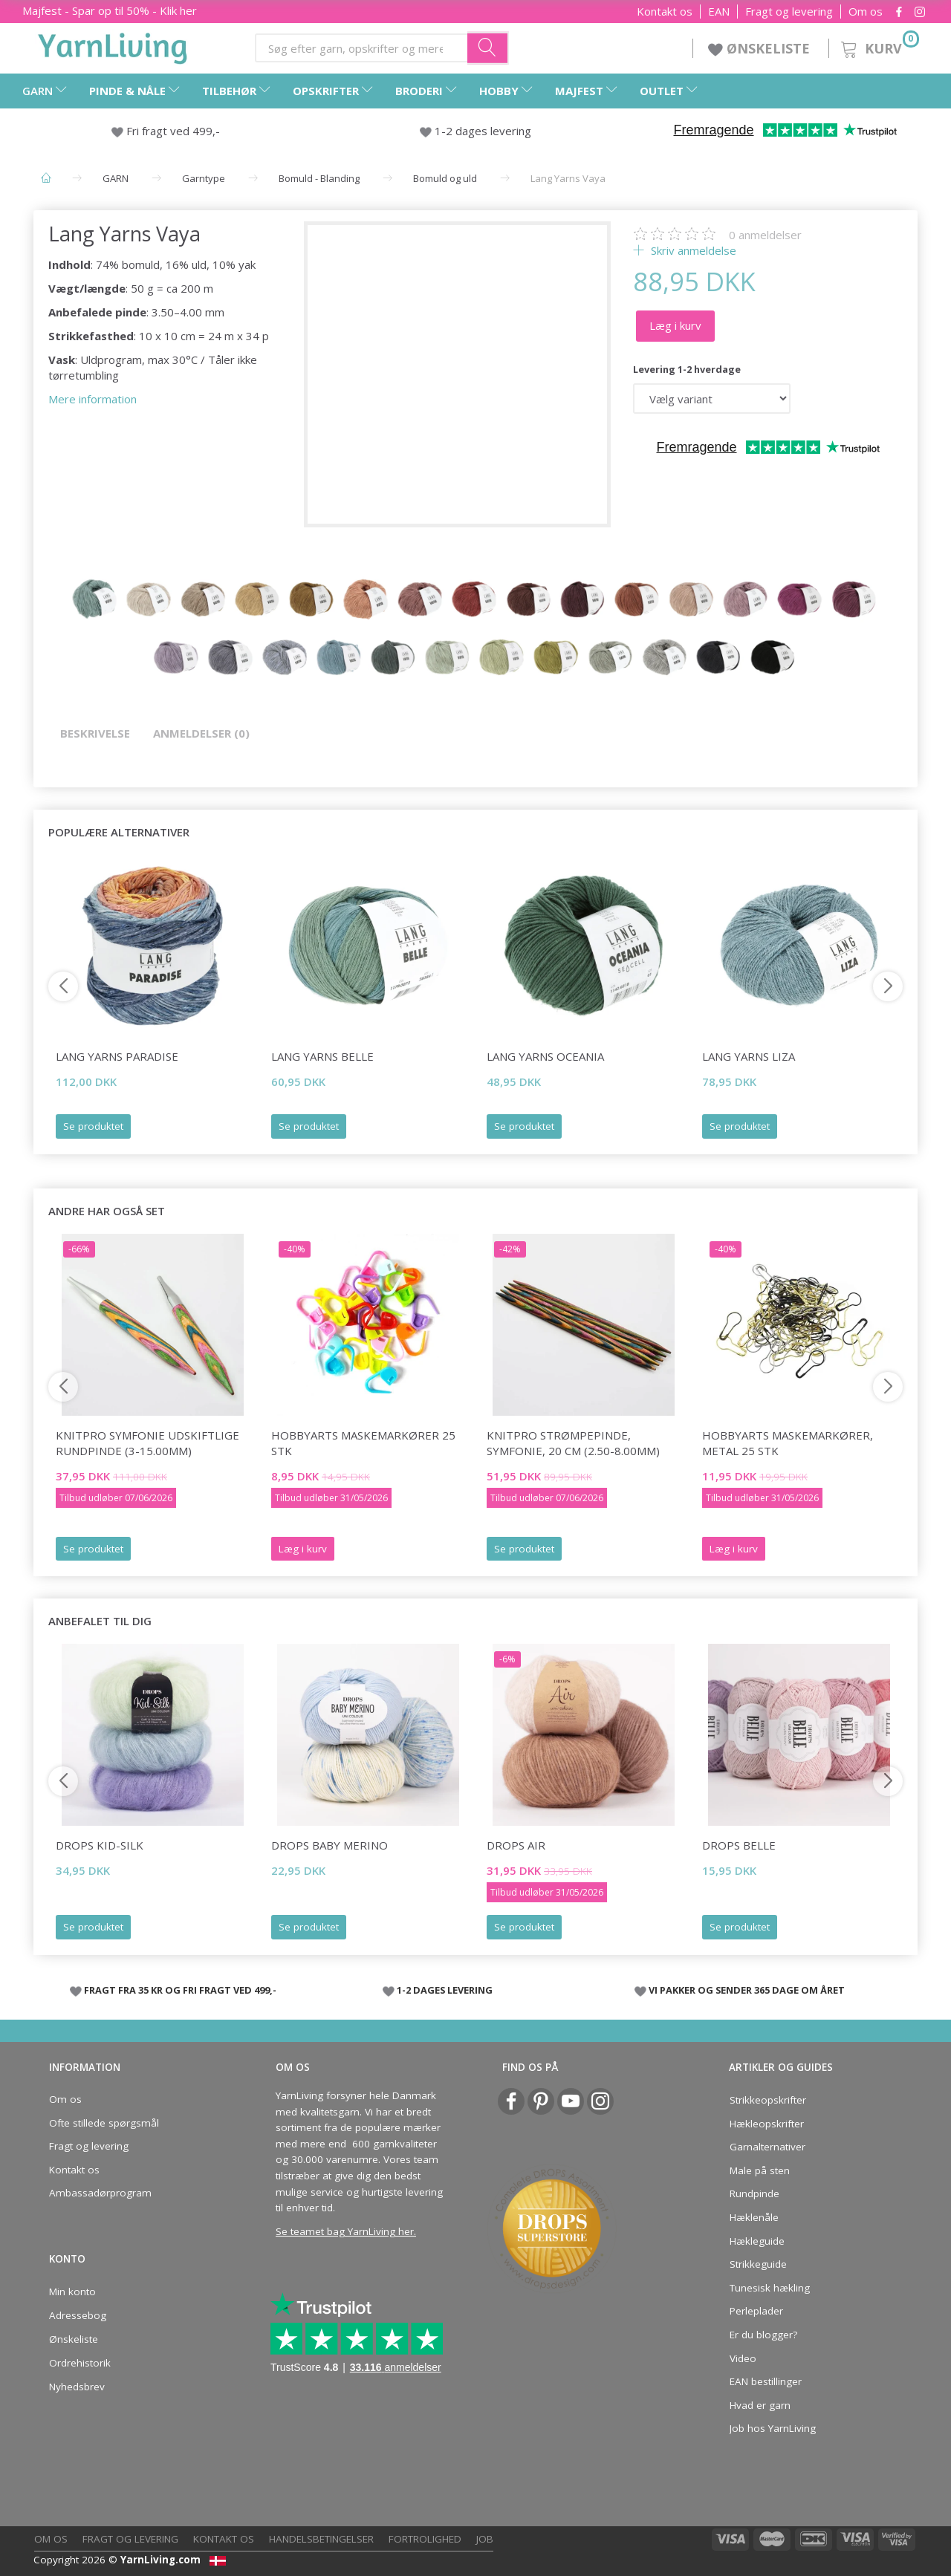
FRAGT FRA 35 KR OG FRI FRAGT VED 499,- (180, 1990)
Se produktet (93, 1126)
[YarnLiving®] (113, 45)
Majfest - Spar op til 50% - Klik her (109, 10)
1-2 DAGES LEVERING (445, 1990)
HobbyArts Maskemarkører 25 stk (363, 1443)
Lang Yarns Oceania (545, 1056)
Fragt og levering (789, 11)
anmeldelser (765, 234)
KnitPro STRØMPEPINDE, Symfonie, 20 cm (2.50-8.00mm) (573, 1443)
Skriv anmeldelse (692, 250)
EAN (719, 11)
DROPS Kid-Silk (99, 1845)
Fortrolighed (425, 2539)
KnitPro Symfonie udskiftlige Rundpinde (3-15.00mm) (147, 1443)
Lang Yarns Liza (748, 1056)
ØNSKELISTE (761, 48)
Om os (865, 11)
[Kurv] (878, 46)
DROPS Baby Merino (329, 1845)
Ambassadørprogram (100, 2192)
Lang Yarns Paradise (117, 1056)
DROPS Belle (739, 1845)
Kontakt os (664, 11)
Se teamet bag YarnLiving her (345, 2231)
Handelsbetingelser (321, 2539)
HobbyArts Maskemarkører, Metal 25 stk (787, 1443)
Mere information (92, 398)
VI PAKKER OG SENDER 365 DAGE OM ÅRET (747, 1990)
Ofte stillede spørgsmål (104, 2123)
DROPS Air (516, 1845)
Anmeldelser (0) (201, 733)
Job (484, 2539)
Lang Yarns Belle (322, 1056)
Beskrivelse (95, 733)
